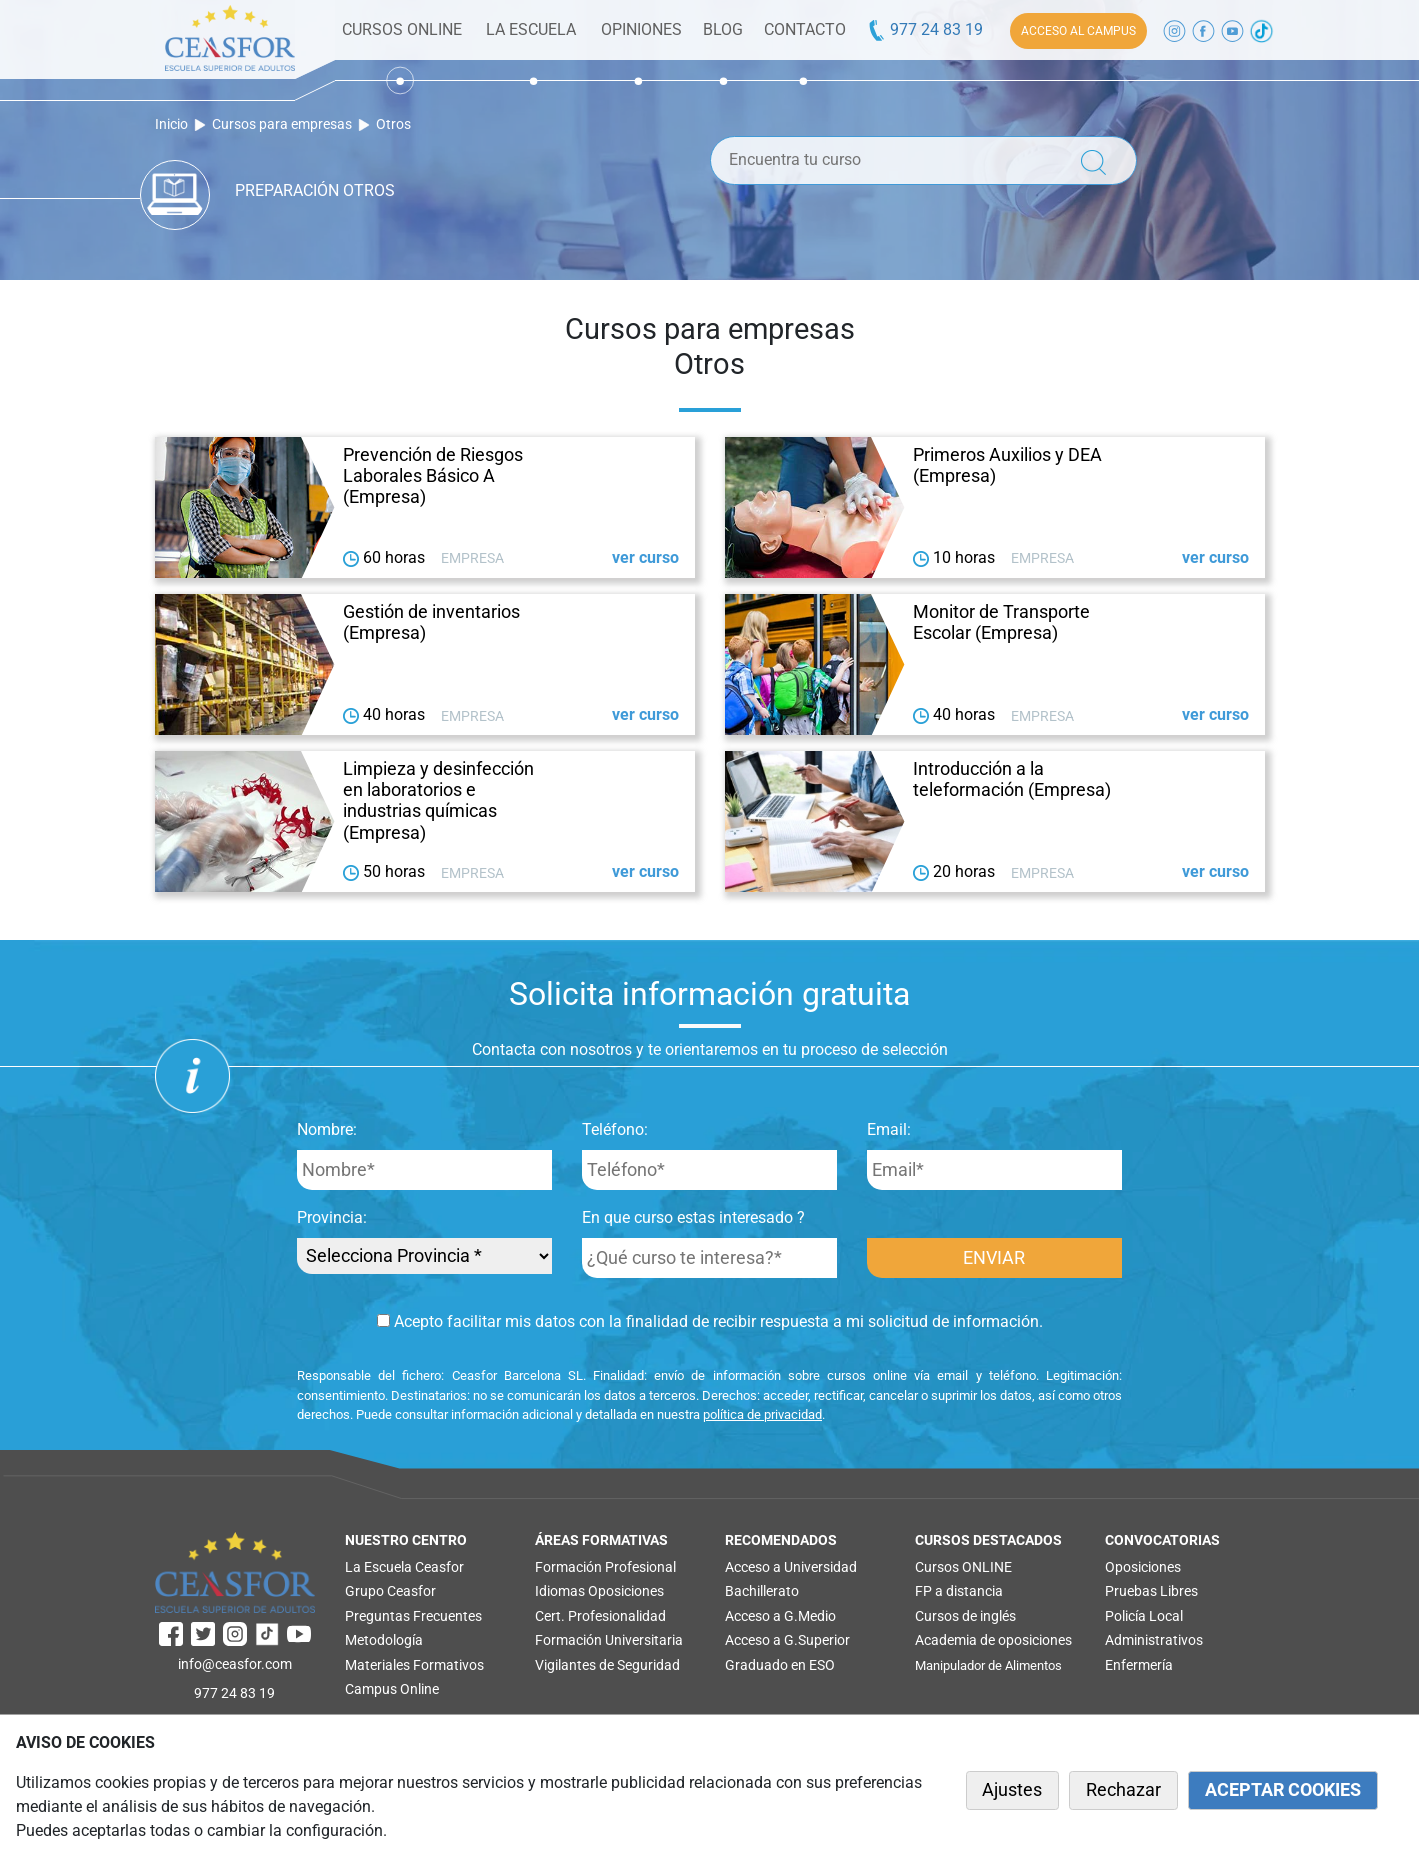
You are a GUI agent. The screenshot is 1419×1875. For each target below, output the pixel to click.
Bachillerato (762, 1591)
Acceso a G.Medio (780, 1616)
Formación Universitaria (609, 1640)
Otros (393, 124)
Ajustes (1012, 1790)
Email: (889, 1129)
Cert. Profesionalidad (600, 1616)
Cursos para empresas (282, 124)
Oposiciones (626, 1591)
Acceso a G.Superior (787, 1640)
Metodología (384, 1640)
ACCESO (1078, 31)
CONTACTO (805, 29)
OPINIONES (641, 29)
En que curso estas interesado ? (693, 1217)
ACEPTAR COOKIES (1283, 1790)
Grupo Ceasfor (390, 1591)
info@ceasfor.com (235, 1664)
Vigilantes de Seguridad (607, 1665)
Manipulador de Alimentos (988, 1665)
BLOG (723, 29)
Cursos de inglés (965, 1616)
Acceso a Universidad (791, 1567)
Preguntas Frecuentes (413, 1616)
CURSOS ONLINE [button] (402, 29)
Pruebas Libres (1151, 1591)
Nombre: (327, 1129)
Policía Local (1144, 1616)
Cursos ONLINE (963, 1567)
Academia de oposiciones (993, 1640)
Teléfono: (615, 1129)
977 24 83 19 (924, 29)
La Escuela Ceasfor (404, 1567)
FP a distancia (959, 1591)
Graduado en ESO (780, 1665)
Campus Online (392, 1689)
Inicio (171, 124)
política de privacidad (762, 1414)
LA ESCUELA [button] (531, 29)
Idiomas (560, 1591)
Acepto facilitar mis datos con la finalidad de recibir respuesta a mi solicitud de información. (710, 1321)
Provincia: (332, 1217)
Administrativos (1154, 1640)
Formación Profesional (605, 1567)
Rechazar (1123, 1790)
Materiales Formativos (414, 1665)
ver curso (645, 557)
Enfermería (1139, 1665)
